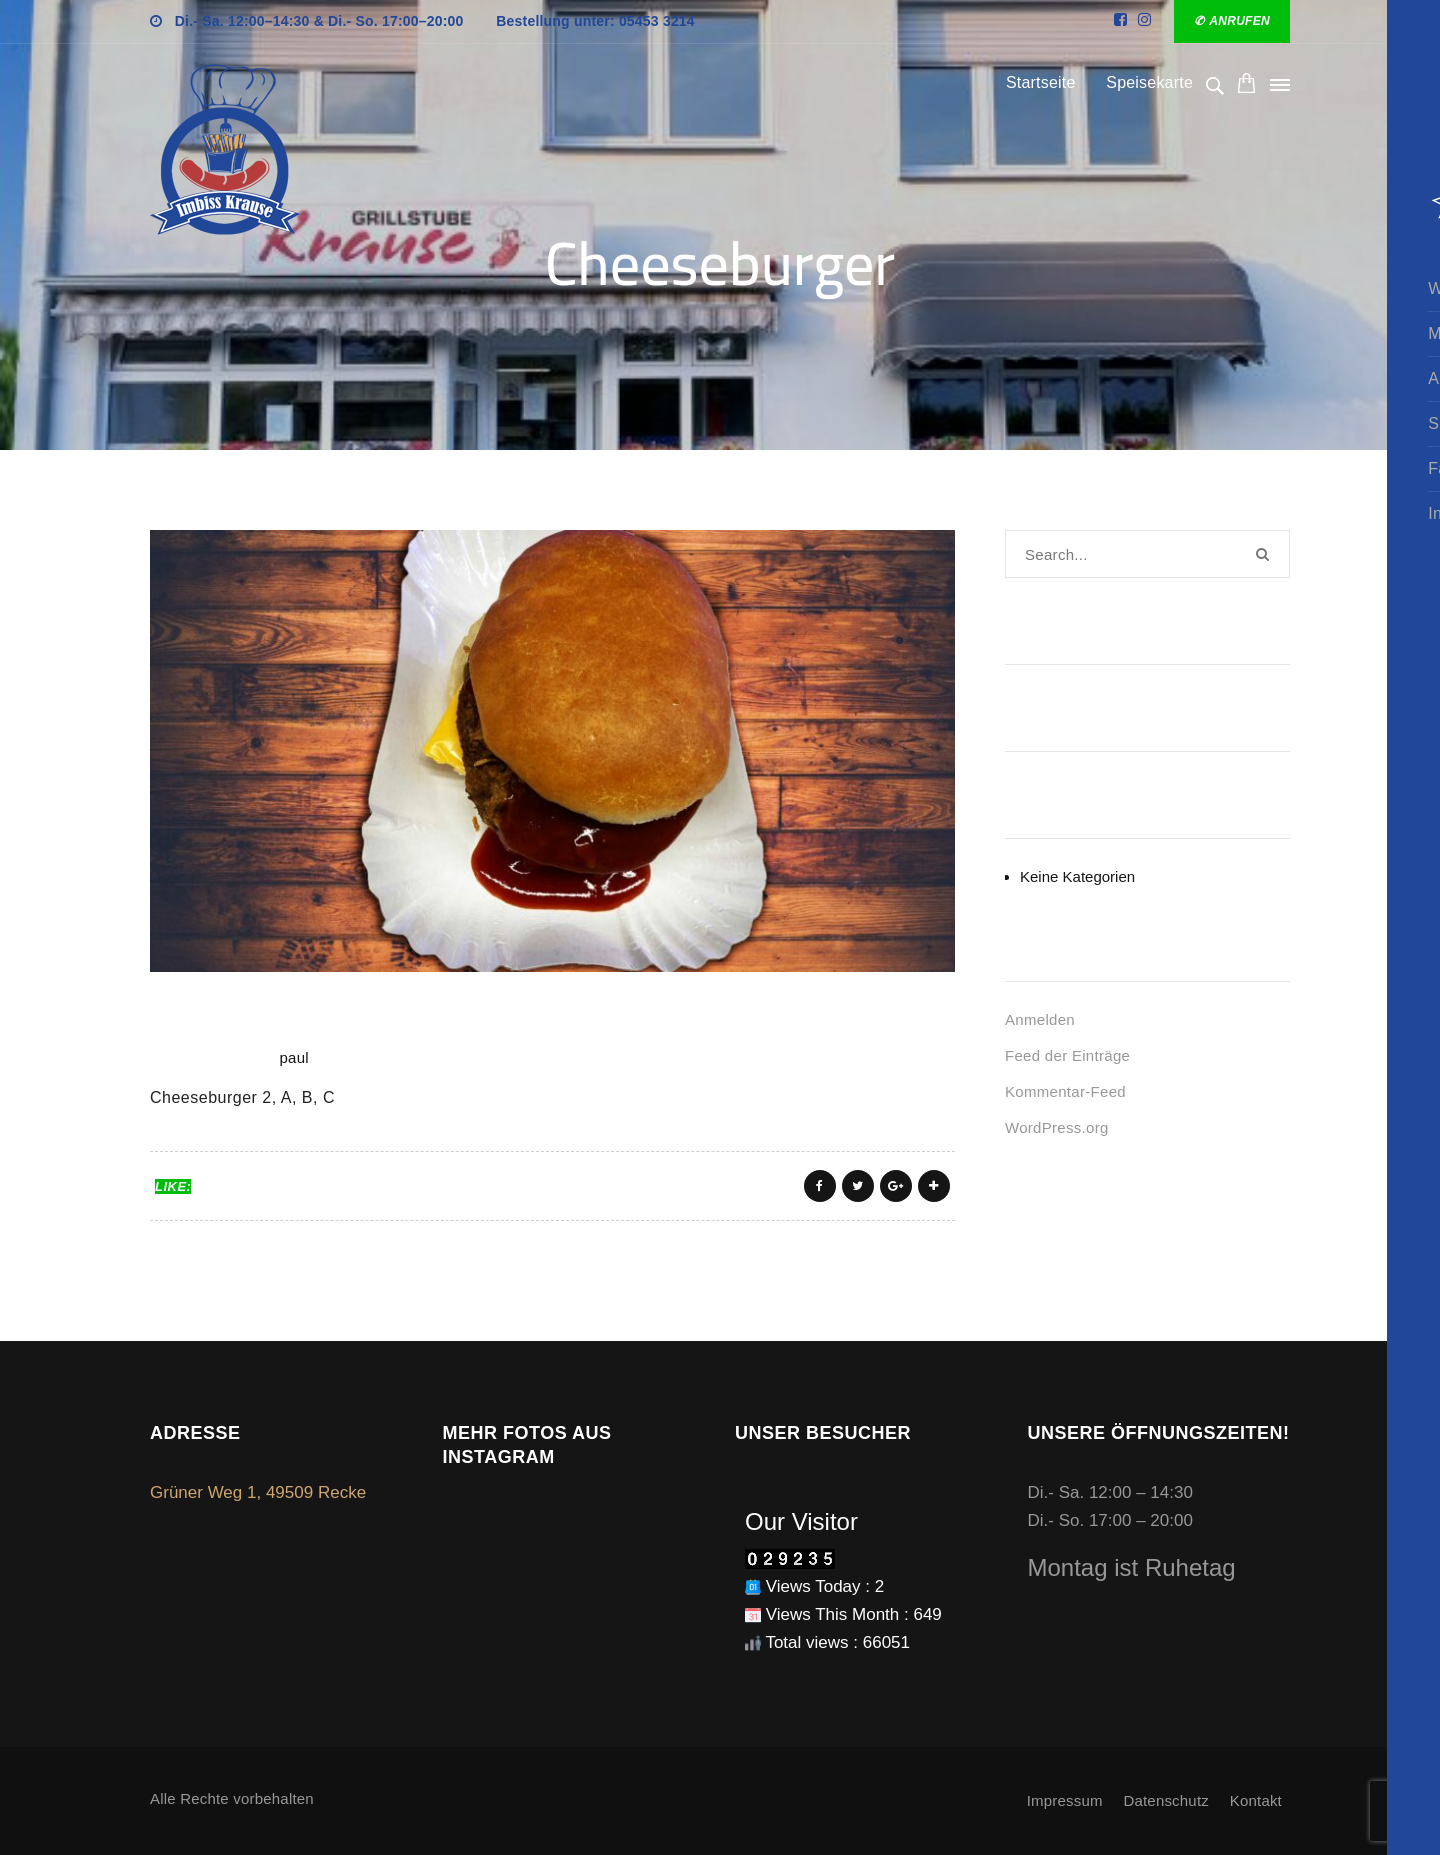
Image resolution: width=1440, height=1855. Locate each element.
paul (294, 1057)
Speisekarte (1149, 82)
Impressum (1065, 1800)
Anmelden (1040, 1019)
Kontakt (1256, 1800)
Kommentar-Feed (1065, 1091)
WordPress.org (1057, 1127)
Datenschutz (1166, 1800)
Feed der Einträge (1067, 1055)
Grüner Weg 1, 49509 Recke (258, 1492)
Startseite (1041, 82)
